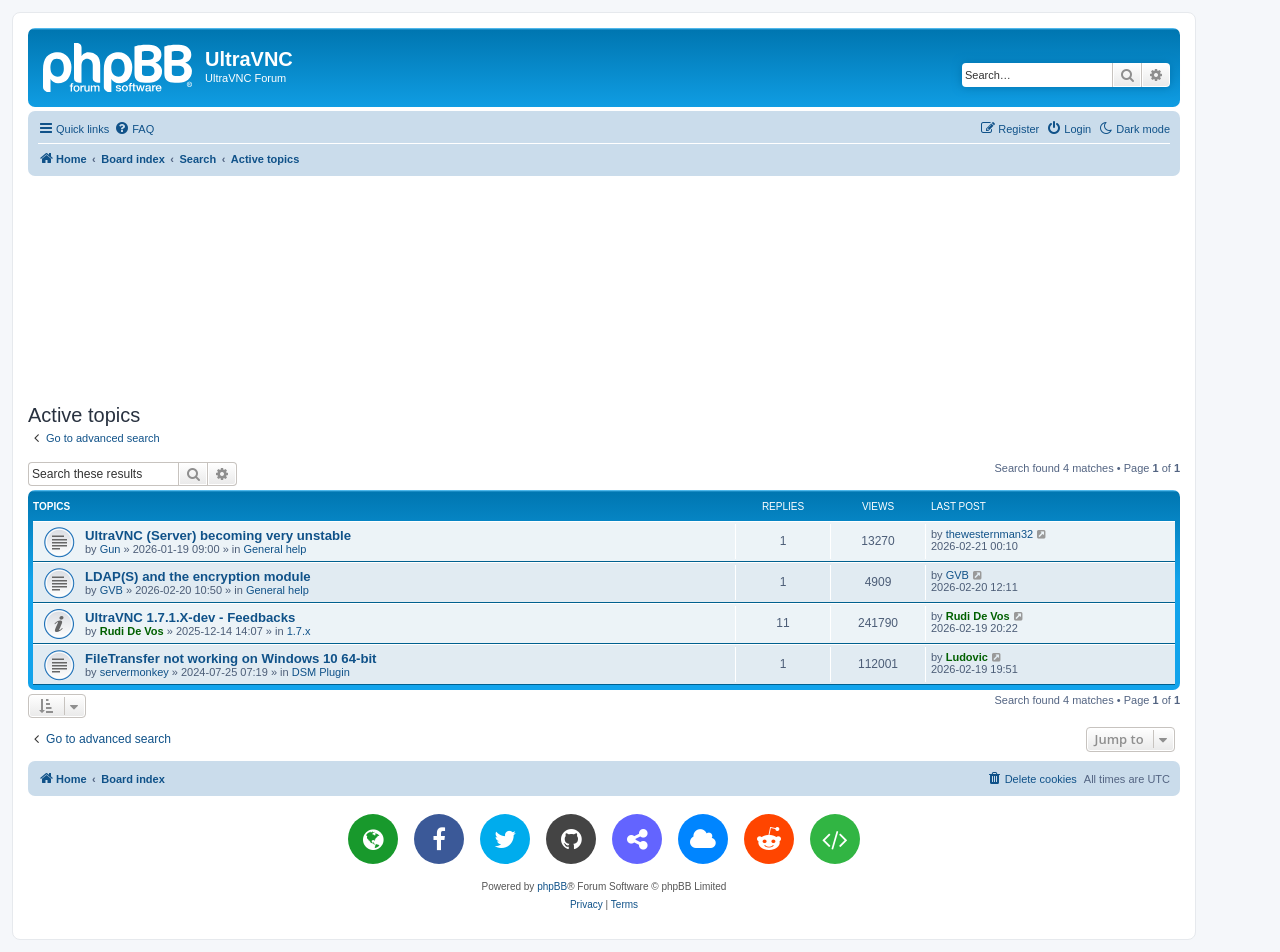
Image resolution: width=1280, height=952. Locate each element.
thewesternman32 (989, 534)
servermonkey (134, 672)
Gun (110, 549)
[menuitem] (134, 129)
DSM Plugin (321, 672)
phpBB (552, 886)
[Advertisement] (604, 286)
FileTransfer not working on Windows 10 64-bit (231, 658)
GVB (111, 590)
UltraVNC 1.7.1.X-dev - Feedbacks (190, 617)
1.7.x (299, 631)
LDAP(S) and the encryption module (198, 576)
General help (274, 549)
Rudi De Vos (132, 631)
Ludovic (967, 657)
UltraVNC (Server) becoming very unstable (218, 535)
